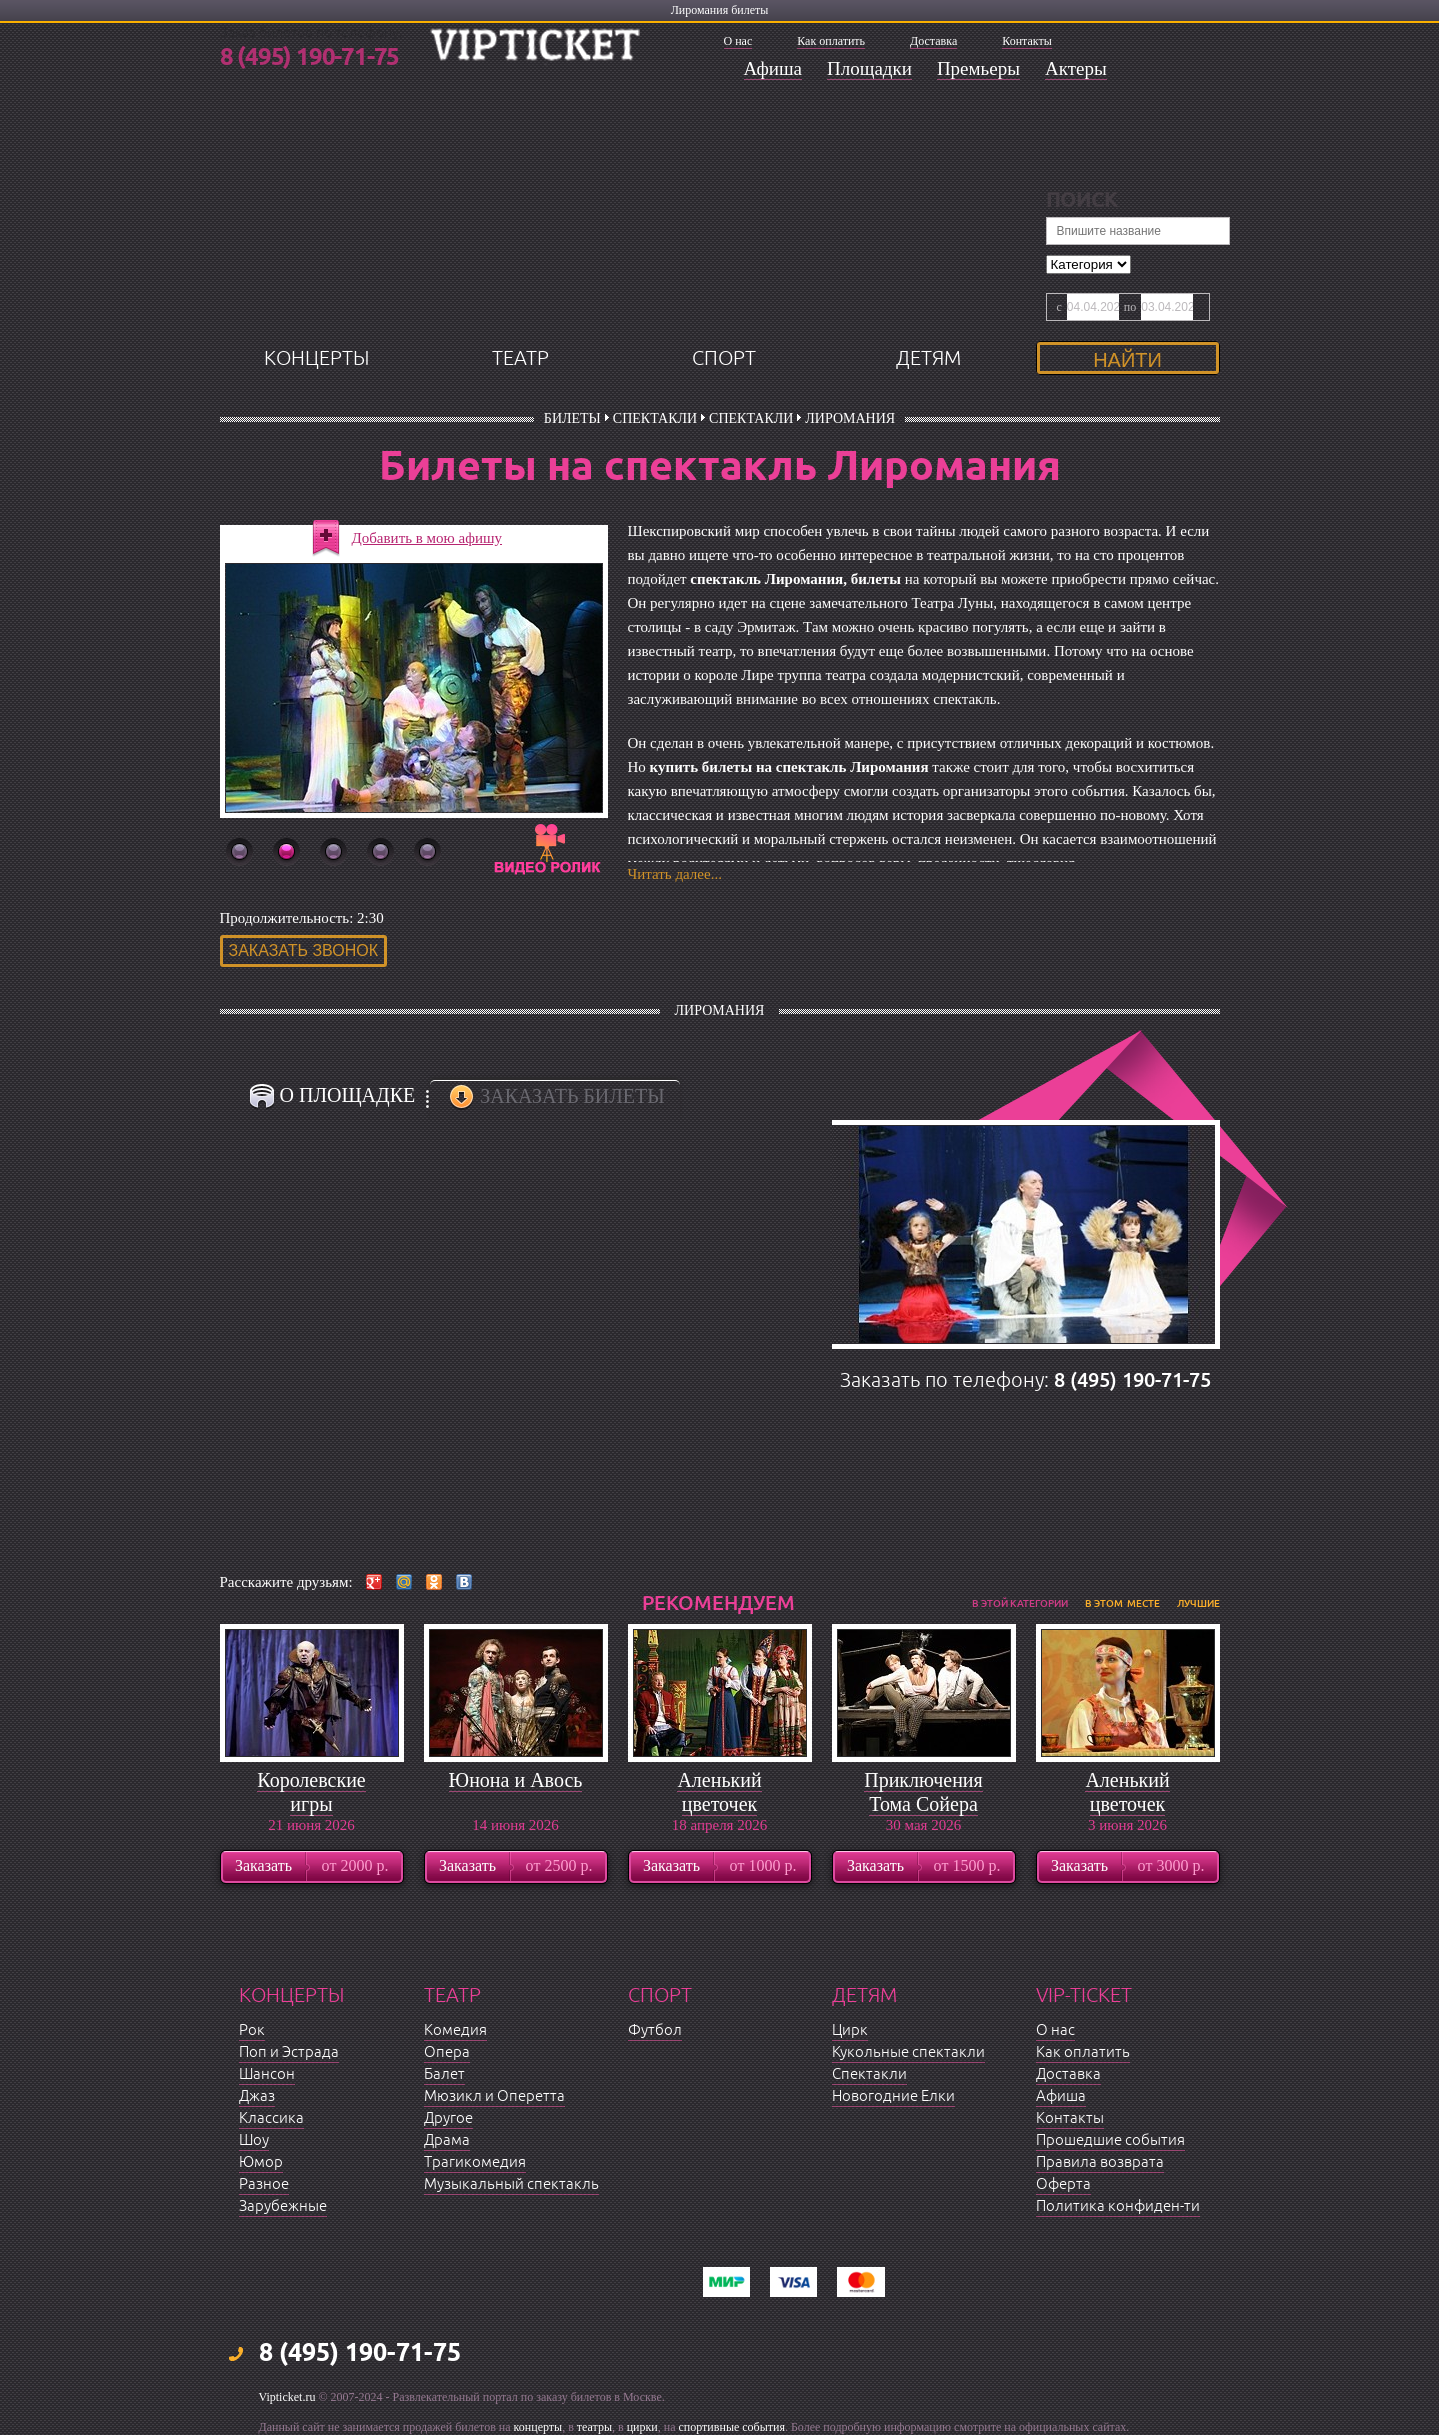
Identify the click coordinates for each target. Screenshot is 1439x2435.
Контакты (1027, 41)
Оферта (1063, 2184)
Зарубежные (283, 2206)
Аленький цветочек (719, 1792)
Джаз (257, 2096)
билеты (572, 418)
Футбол (655, 2030)
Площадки (869, 68)
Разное (264, 2184)
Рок (252, 2030)
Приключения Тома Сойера (923, 1792)
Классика (271, 2118)
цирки (642, 2427)
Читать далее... (675, 874)
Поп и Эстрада (289, 2052)
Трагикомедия (475, 2162)
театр (520, 358)
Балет (444, 2074)
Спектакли (655, 418)
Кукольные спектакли (908, 2052)
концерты (316, 358)
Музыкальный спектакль (511, 2184)
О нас (738, 41)
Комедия (455, 2030)
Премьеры (978, 68)
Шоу (254, 2140)
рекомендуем (718, 1603)
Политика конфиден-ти (1118, 2206)
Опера (447, 2052)
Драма (447, 2140)
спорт (724, 358)
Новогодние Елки (893, 2096)
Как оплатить (831, 41)
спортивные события (732, 2427)
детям (928, 358)
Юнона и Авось (516, 1780)
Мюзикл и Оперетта (494, 2096)
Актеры (1076, 68)
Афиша (773, 68)
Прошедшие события (1110, 2140)
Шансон (267, 2074)
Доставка (933, 41)
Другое (448, 2118)
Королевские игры (311, 1792)
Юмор (261, 2162)
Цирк (850, 2030)
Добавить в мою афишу (427, 538)
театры (594, 2427)
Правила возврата (1100, 2162)
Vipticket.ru (287, 2397)
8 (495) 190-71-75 (310, 58)
